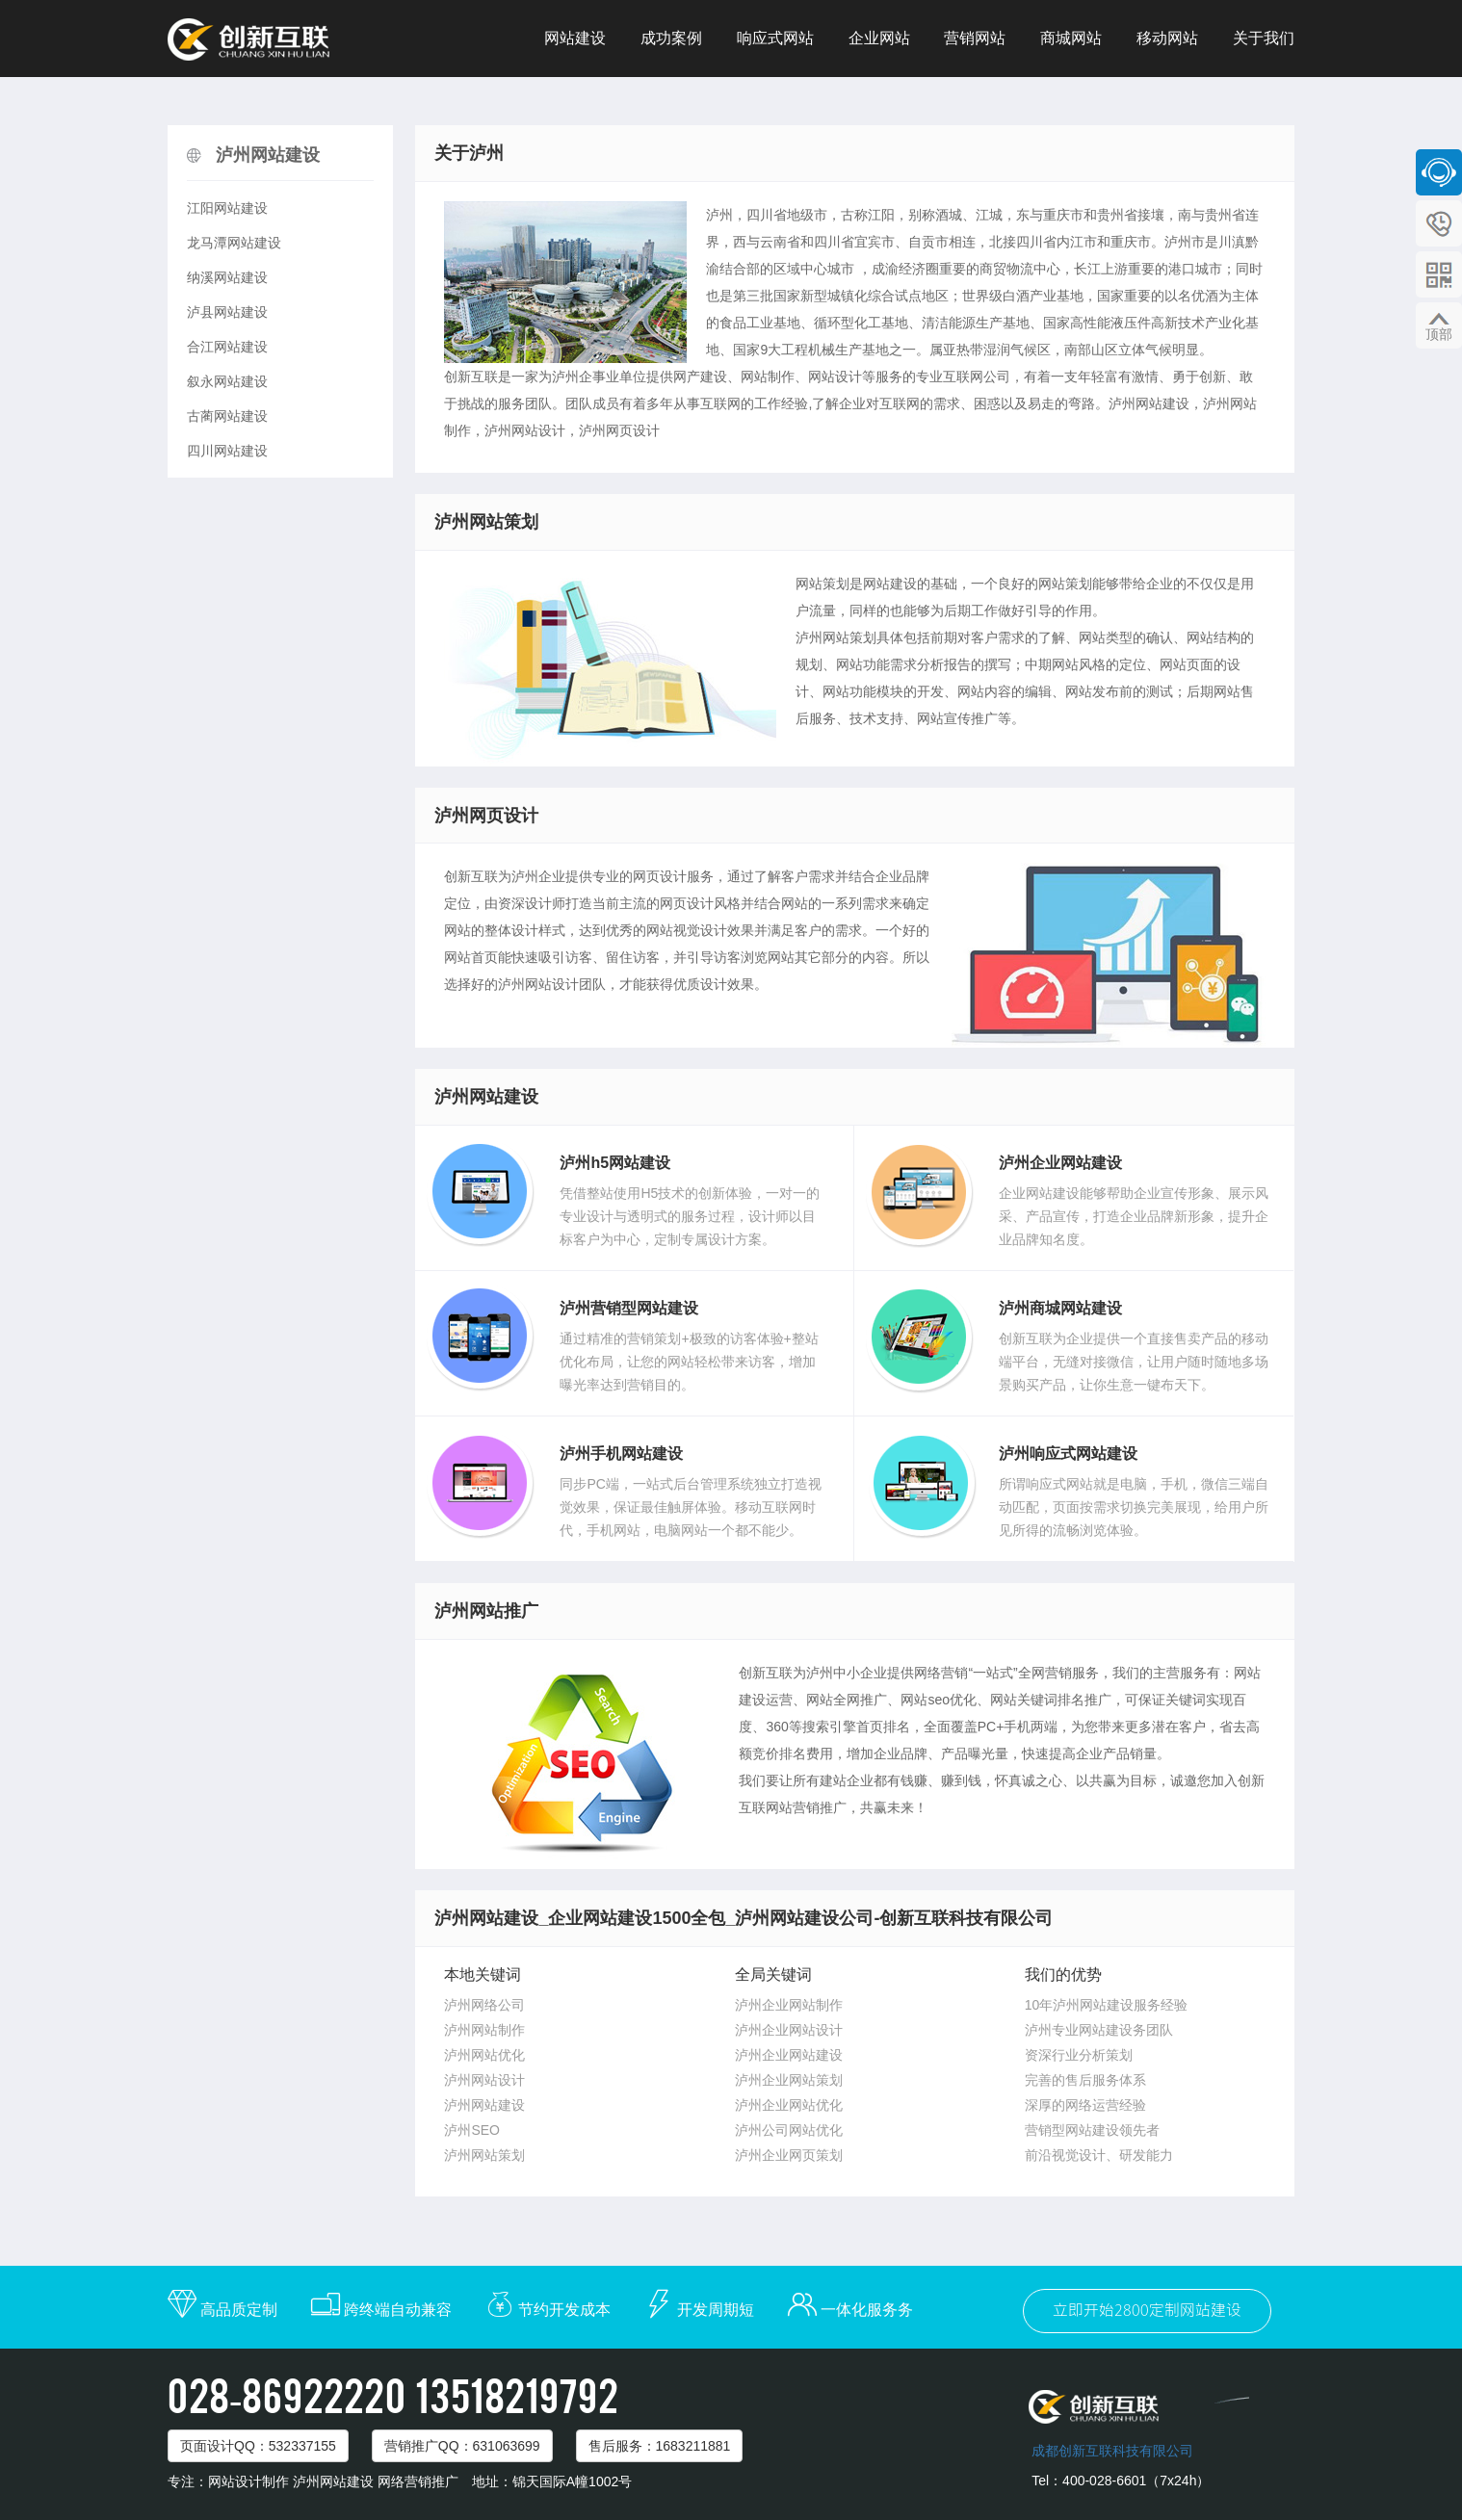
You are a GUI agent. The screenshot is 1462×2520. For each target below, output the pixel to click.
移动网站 (1167, 38)
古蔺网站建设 (227, 416)
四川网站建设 (227, 450)
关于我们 (1263, 38)
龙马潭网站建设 (234, 242)
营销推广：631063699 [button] (462, 2446)
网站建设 (575, 38)
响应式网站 (775, 38)
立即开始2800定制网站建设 (1147, 2310)
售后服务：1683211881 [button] (659, 2446)
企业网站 (879, 38)
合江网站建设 (227, 346)
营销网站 (974, 38)
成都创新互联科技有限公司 (1112, 2450)
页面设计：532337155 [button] (258, 2446)
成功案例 (671, 38)
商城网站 (1071, 38)
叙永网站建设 (227, 381)
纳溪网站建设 (227, 277)
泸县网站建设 (227, 312)
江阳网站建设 (227, 208)
